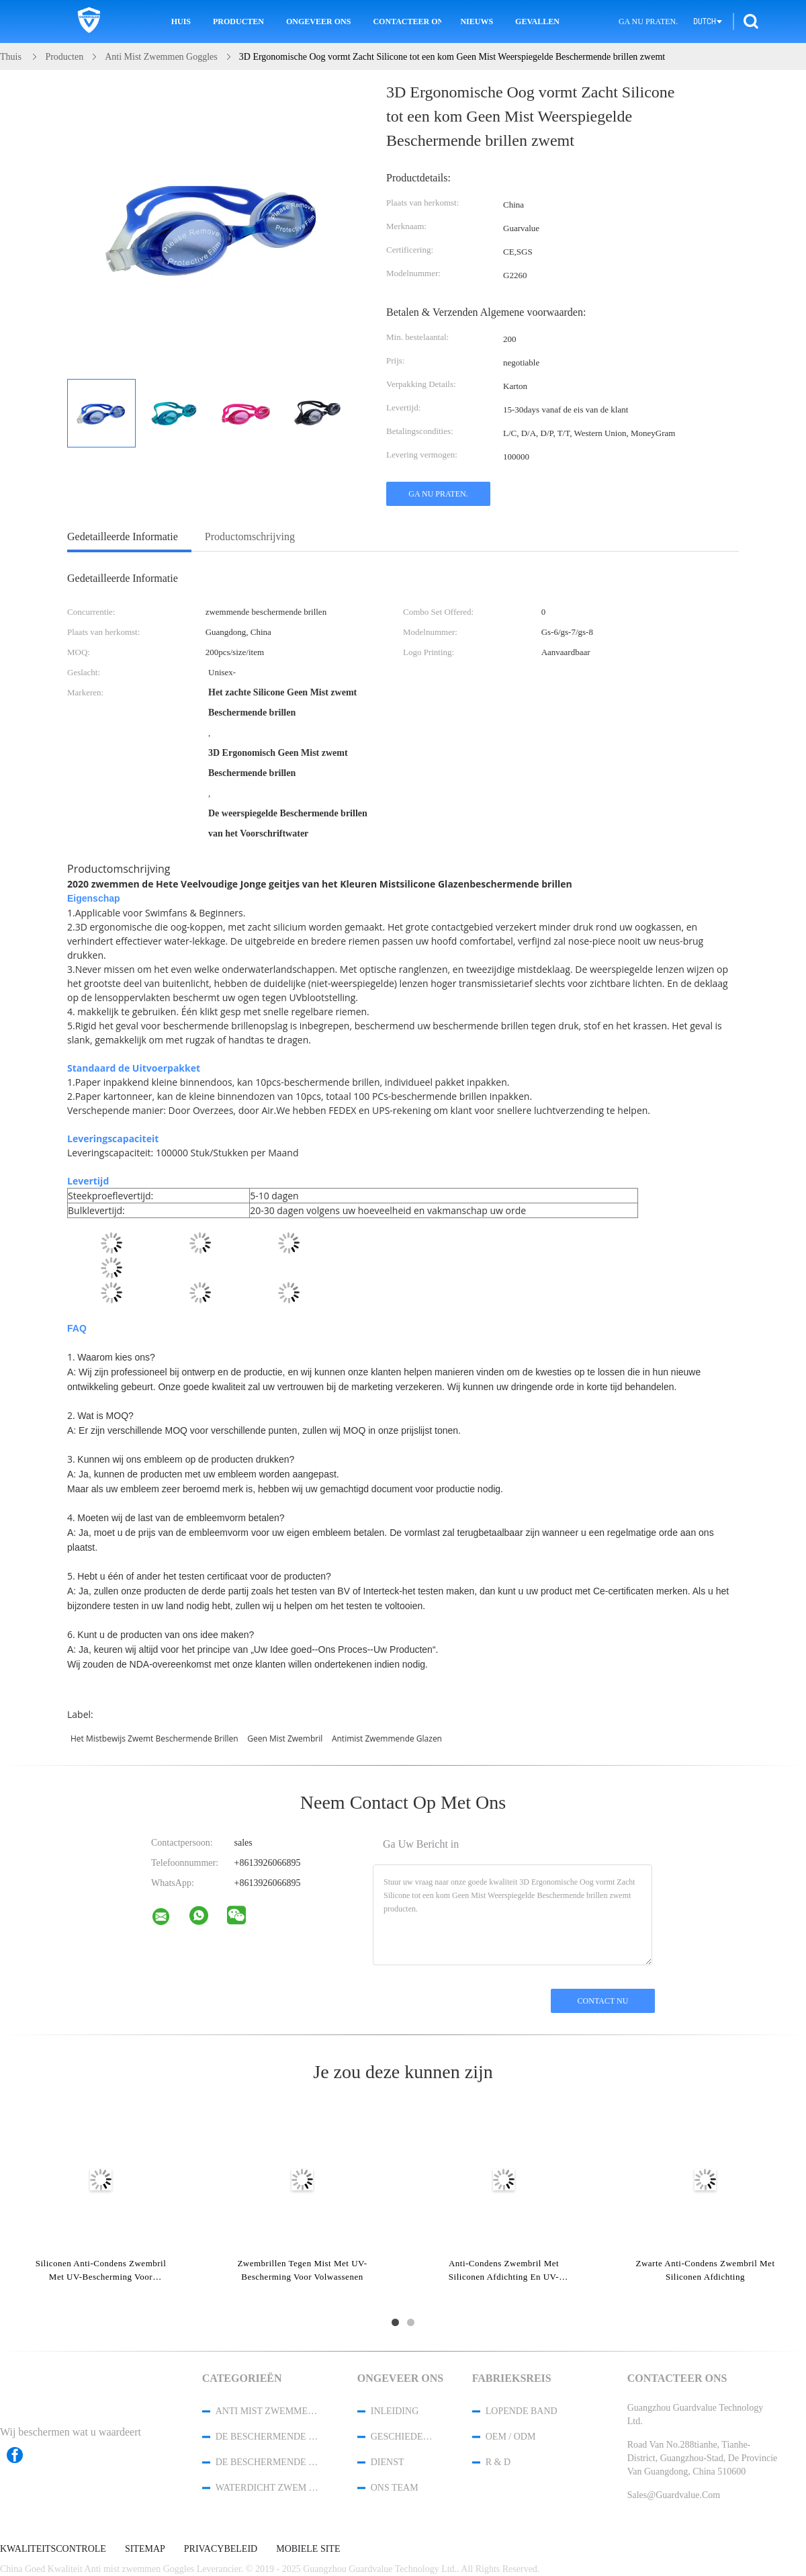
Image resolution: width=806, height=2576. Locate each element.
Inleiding (395, 2411)
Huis (181, 21)
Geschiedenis (404, 2437)
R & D (498, 2462)
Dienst (387, 2462)
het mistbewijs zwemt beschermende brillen (154, 1738)
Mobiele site (308, 2549)
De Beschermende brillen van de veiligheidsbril (269, 2437)
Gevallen (537, 21)
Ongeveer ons (318, 21)
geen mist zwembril (284, 1738)
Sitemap (145, 2549)
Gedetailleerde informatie (122, 536)
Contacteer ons (407, 21)
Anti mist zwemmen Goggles (269, 2411)
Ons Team (394, 2488)
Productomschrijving (250, 536)
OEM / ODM (511, 2437)
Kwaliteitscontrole (53, 2549)
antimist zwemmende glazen (387, 1738)
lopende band (521, 2411)
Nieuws (476, 21)
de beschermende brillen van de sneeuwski (269, 2462)
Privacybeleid (220, 2549)
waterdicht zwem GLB (269, 2488)
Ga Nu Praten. (648, 21)
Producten (238, 21)
